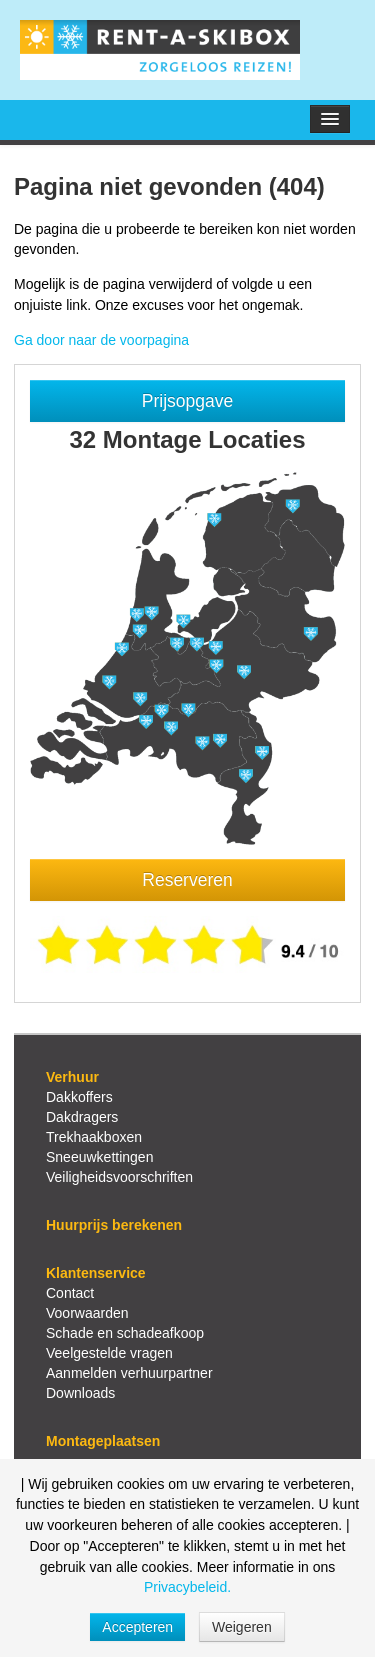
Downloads (80, 1393)
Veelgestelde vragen (109, 1353)
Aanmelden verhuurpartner (129, 1373)
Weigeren (242, 1627)
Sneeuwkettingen (99, 1157)
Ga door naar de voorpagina (101, 340)
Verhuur (72, 1077)
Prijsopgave (187, 401)
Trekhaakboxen (94, 1137)
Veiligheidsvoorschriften (119, 1177)
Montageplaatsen (103, 1441)
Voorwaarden (87, 1313)
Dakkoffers (79, 1097)
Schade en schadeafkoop (125, 1333)
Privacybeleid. (187, 1587)
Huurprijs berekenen (114, 1225)
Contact (70, 1293)
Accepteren (137, 1627)
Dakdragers (82, 1117)
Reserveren (187, 880)
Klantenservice (96, 1273)
